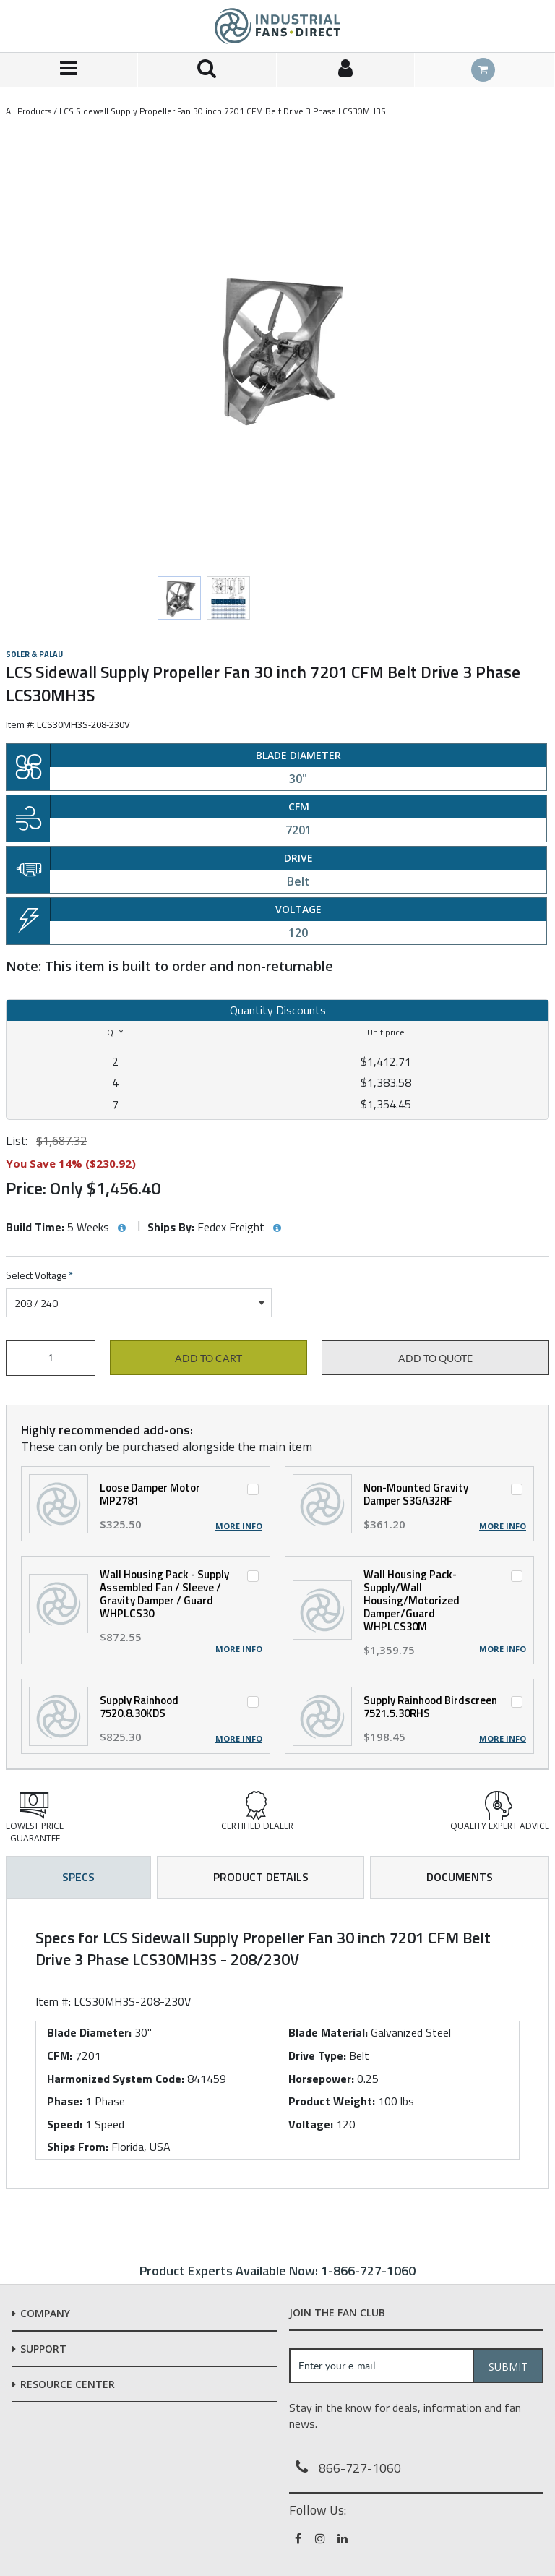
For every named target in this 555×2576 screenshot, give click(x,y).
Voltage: (310, 2124)
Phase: (64, 2101)
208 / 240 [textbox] (36, 1303)
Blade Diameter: (89, 2032)
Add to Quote (435, 1358)
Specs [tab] (78, 1877)
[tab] (277, 2043)
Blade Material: (328, 2032)
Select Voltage (39, 1276)
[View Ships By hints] (276, 1228)
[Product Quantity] (50, 1358)
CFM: (59, 2055)
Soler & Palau (34, 654)
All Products (28, 111)
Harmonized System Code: (115, 2078)
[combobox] (139, 1303)
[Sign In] (346, 70)
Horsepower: (321, 2078)
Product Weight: (331, 2101)
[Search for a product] (207, 70)
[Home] (277, 26)
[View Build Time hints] (121, 1228)
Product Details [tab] (261, 1877)
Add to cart (208, 1358)
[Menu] (69, 70)
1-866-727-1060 (368, 2270)
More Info (238, 1526)
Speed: (64, 2124)
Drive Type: (317, 2055)
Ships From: (77, 2146)
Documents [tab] (459, 1877)
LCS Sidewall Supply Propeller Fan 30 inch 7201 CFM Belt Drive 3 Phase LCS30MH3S (222, 111)
